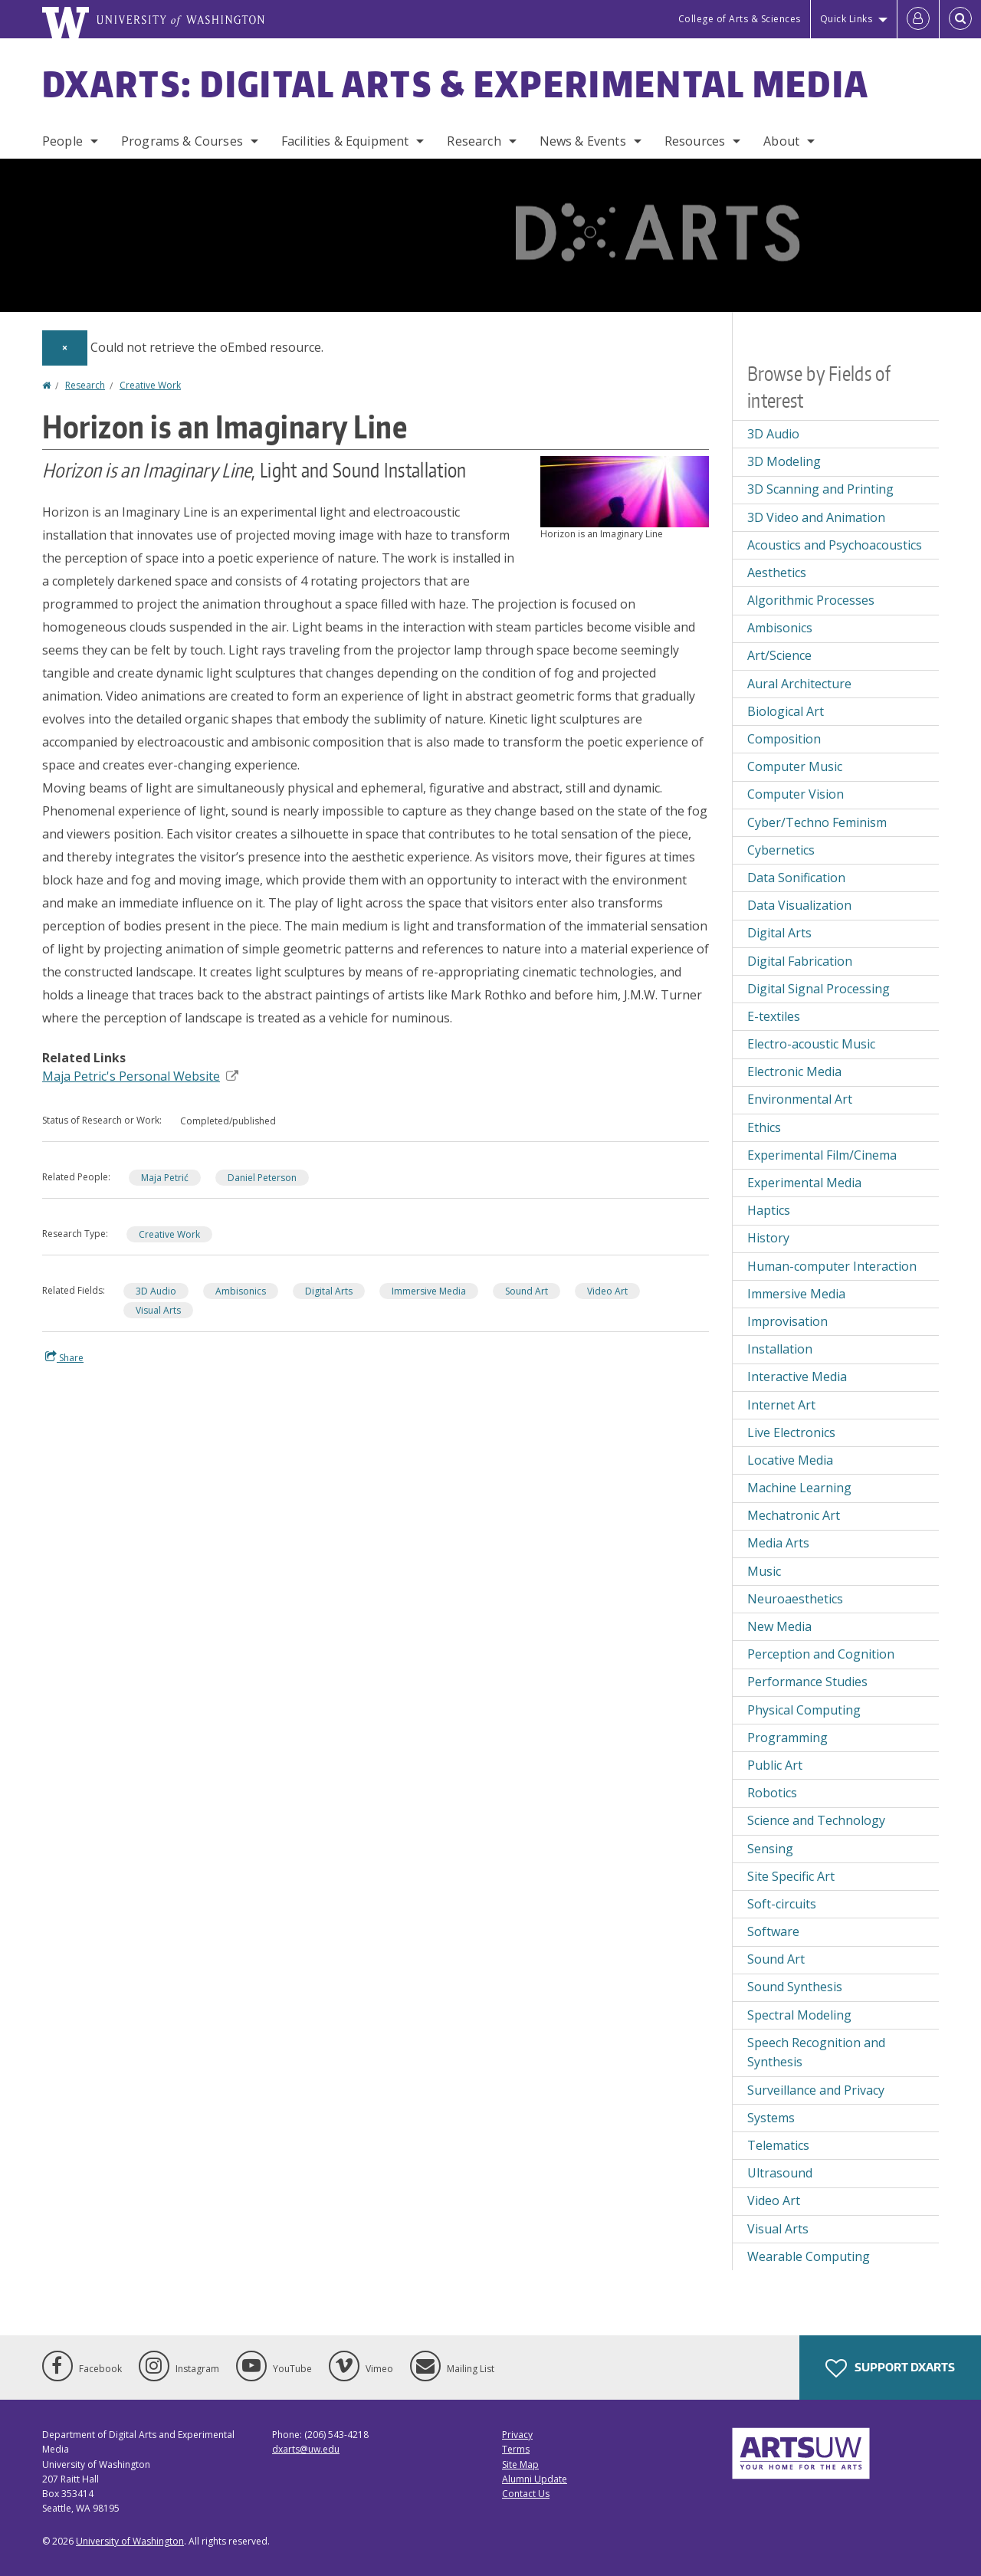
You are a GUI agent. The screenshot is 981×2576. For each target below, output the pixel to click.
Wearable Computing (808, 2256)
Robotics (772, 1792)
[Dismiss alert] (64, 348)
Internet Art (781, 1404)
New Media (779, 1626)
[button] (624, 490)
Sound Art (526, 1291)
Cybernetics (781, 850)
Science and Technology (816, 1820)
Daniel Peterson (262, 1177)
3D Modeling (784, 461)
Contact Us (526, 2493)
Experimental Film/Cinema (822, 1155)
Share (64, 1357)
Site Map (520, 2464)
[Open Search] (960, 19)
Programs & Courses (182, 141)
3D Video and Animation (816, 517)
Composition (784, 738)
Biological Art (785, 711)
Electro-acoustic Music (811, 1043)
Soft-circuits (781, 1903)
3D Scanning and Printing (820, 489)
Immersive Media (429, 1291)
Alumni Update (534, 2479)
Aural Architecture (799, 683)
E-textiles (773, 1016)
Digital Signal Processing (818, 988)
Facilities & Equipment (345, 141)
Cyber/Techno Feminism (817, 822)
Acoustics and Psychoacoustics (834, 545)
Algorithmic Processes (810, 600)
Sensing (770, 1848)
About (781, 141)
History (768, 1237)
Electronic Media (794, 1071)
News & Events (583, 141)
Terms (516, 2449)
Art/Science (779, 655)
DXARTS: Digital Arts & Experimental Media (455, 83)
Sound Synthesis (794, 1986)
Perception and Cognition (820, 1654)
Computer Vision (795, 794)
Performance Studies (807, 1681)
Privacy (517, 2434)
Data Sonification (796, 877)
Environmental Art (799, 1099)
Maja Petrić (165, 1177)
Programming (787, 1737)
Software (773, 1931)
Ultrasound (779, 2172)
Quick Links (846, 18)
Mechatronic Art (793, 1515)
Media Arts (778, 1542)
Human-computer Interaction (832, 1266)
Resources (694, 141)
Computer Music (794, 766)
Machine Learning (799, 1487)
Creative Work (150, 385)
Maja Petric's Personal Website (140, 1076)
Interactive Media (797, 1376)
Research (473, 141)
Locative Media (790, 1460)
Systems (771, 2117)
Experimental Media (804, 1182)
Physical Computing (804, 1709)
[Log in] (918, 19)
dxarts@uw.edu (306, 2449)
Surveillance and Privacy (815, 2090)
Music (764, 1571)
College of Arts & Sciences (739, 18)
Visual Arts (158, 1310)
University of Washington (130, 2541)
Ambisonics (240, 1291)
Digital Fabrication (799, 961)
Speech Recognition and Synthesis (816, 2052)
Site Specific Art (791, 1876)
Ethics (764, 1127)
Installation (779, 1349)
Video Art (607, 1291)
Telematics (778, 2145)
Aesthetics (776, 572)
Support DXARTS (890, 2368)
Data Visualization (799, 905)
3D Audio (156, 1291)
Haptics (768, 1210)
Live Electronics (791, 1432)
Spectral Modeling (799, 2015)
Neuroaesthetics (795, 1598)
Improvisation (787, 1321)
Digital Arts (329, 1291)
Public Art (774, 1765)
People (62, 141)
